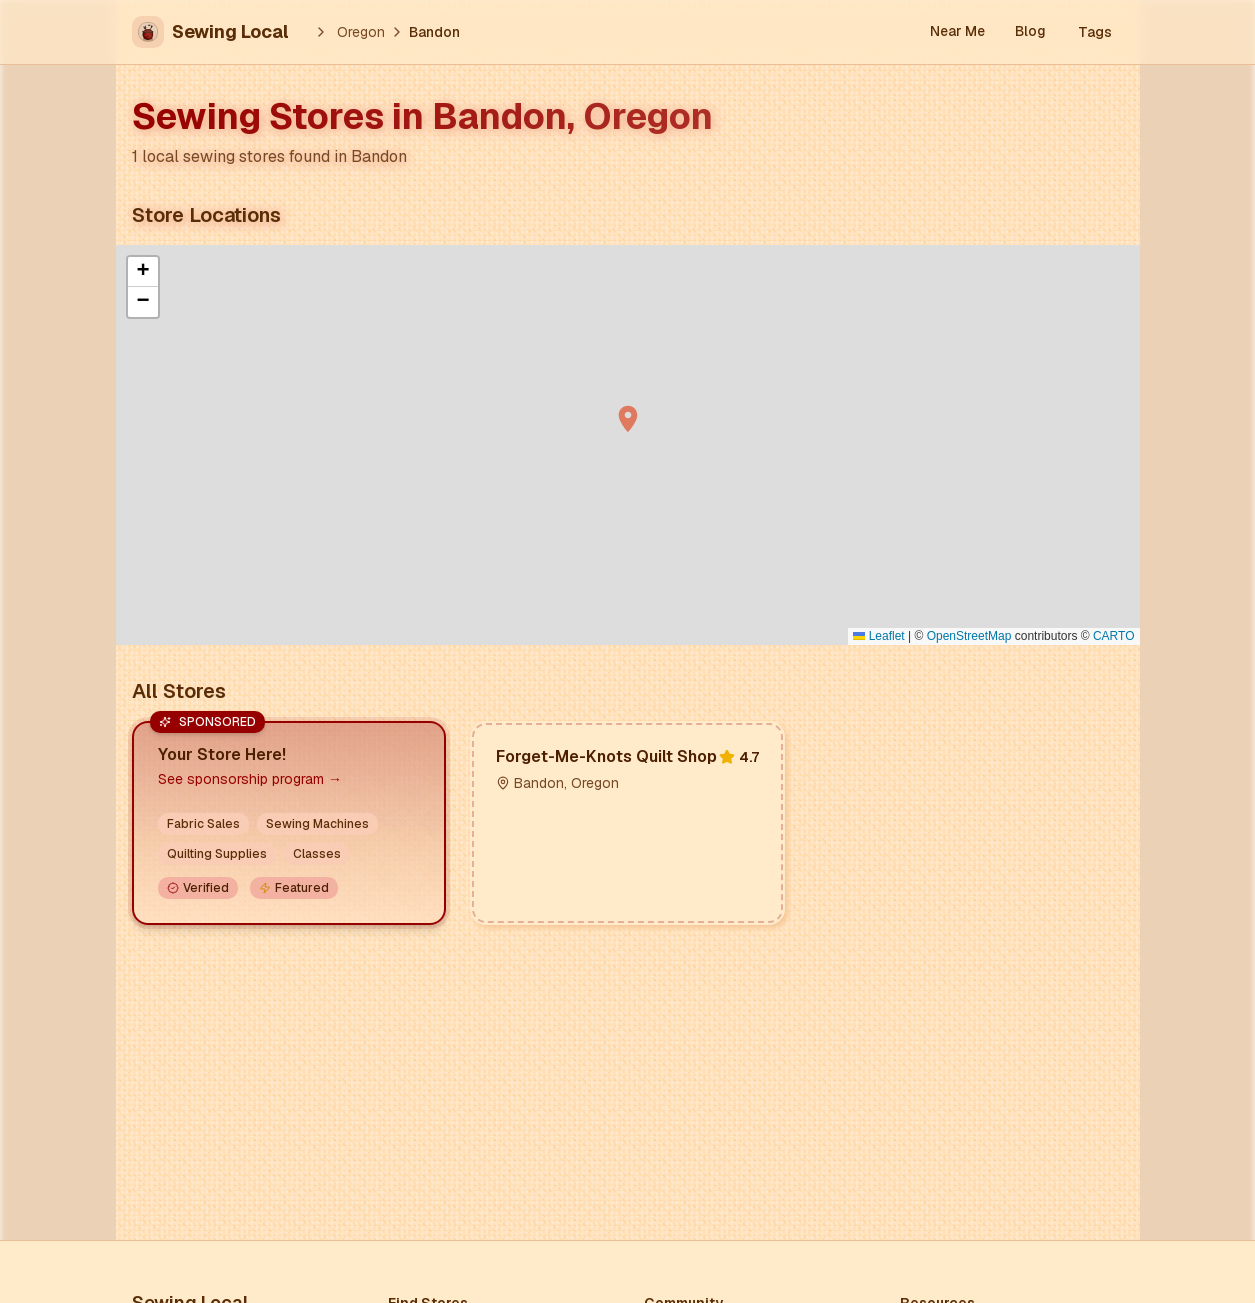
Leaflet (878, 636)
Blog (1030, 32)
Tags (1095, 32)
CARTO (1114, 636)
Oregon (361, 32)
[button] (628, 419)
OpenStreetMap (969, 636)
